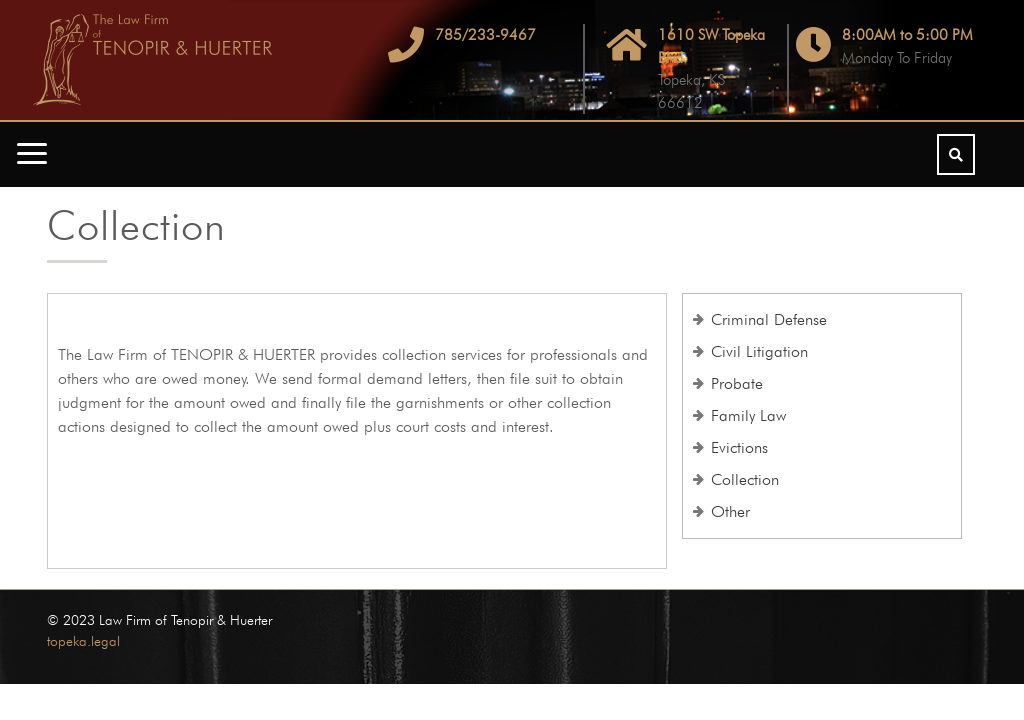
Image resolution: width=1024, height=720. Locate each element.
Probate (737, 383)
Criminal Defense (769, 319)
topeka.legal (83, 641)
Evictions (739, 447)
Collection (745, 479)
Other (730, 511)
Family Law (748, 415)
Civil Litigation (759, 351)
